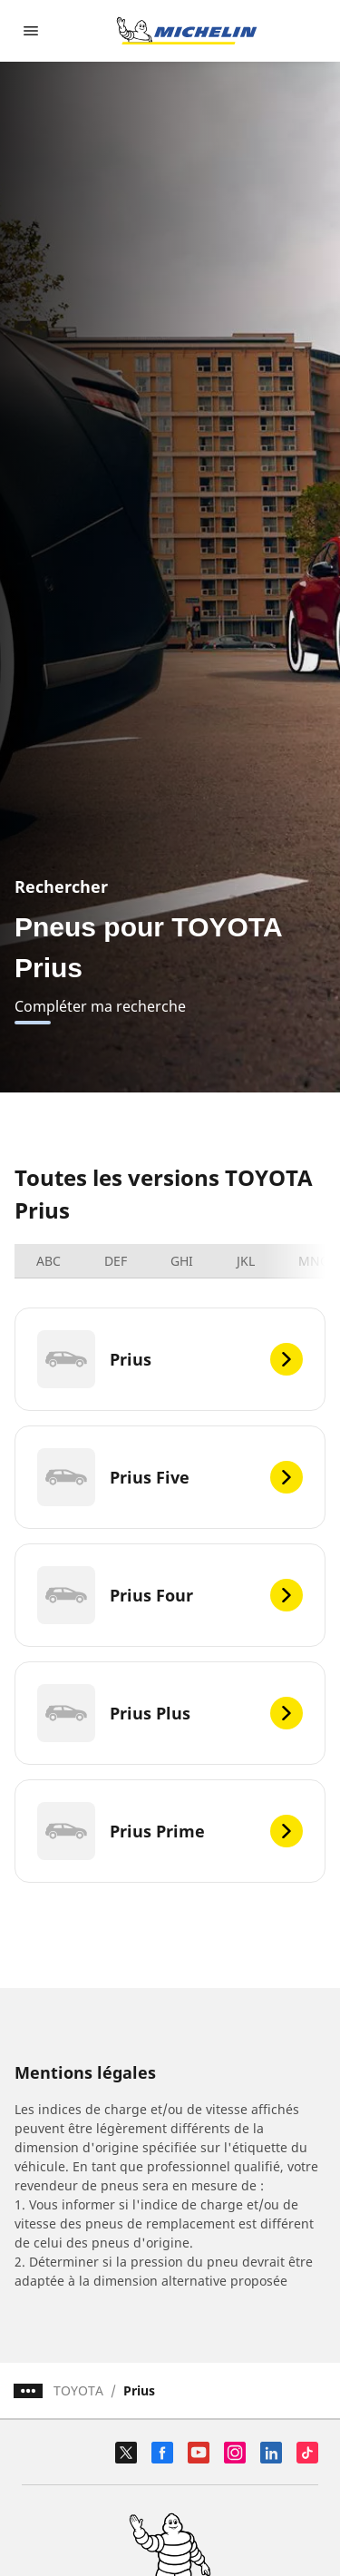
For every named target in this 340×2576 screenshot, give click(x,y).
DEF (115, 1260)
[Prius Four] (170, 1595)
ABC (48, 1260)
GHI (181, 1260)
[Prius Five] (170, 1477)
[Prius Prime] (170, 1831)
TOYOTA (78, 2390)
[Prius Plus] (170, 1713)
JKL (246, 1260)
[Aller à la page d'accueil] (186, 31)
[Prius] (170, 1359)
